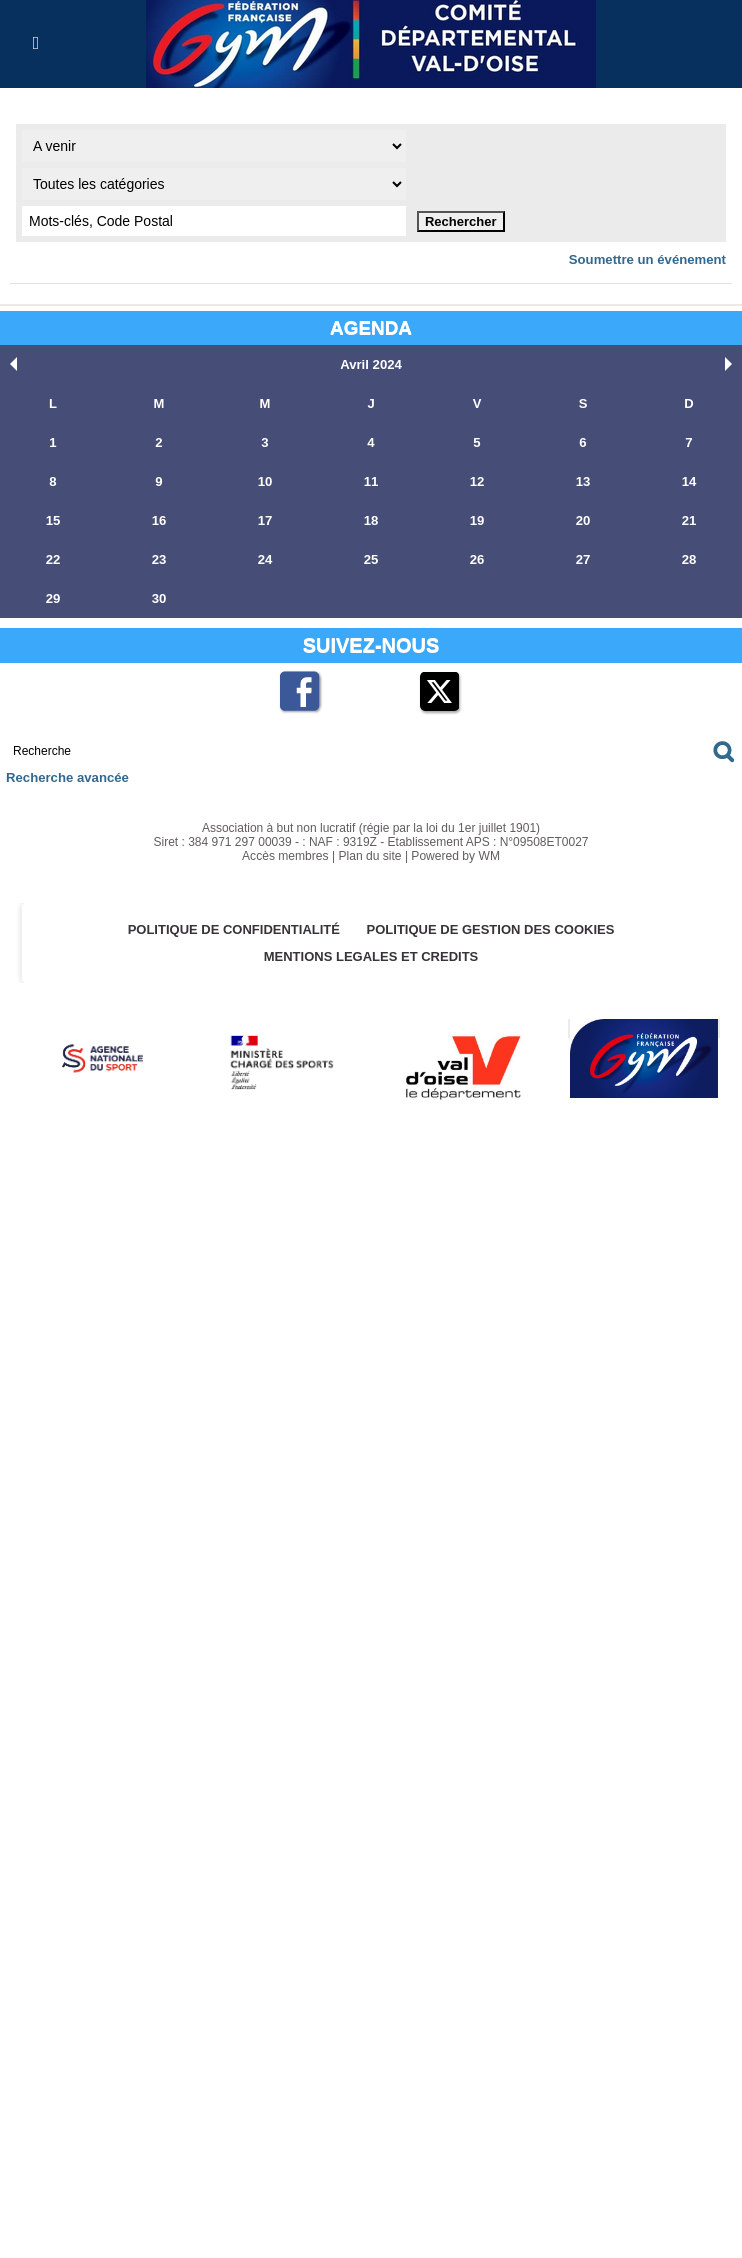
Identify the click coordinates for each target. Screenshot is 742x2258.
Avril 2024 (371, 364)
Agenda (371, 327)
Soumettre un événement (648, 259)
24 (265, 559)
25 (371, 559)
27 (583, 559)
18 (371, 520)
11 (371, 481)
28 (689, 559)
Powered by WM (455, 856)
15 (53, 520)
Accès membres (286, 856)
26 (477, 559)
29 (53, 598)
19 (477, 520)
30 (159, 598)
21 (689, 520)
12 (477, 481)
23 (159, 559)
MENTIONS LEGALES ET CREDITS (371, 956)
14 (689, 481)
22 (53, 559)
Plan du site (370, 856)
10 (265, 481)
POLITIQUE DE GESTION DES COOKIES (491, 929)
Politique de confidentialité (233, 929)
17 (265, 520)
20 (583, 520)
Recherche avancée (66, 777)
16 (159, 520)
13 (583, 481)
